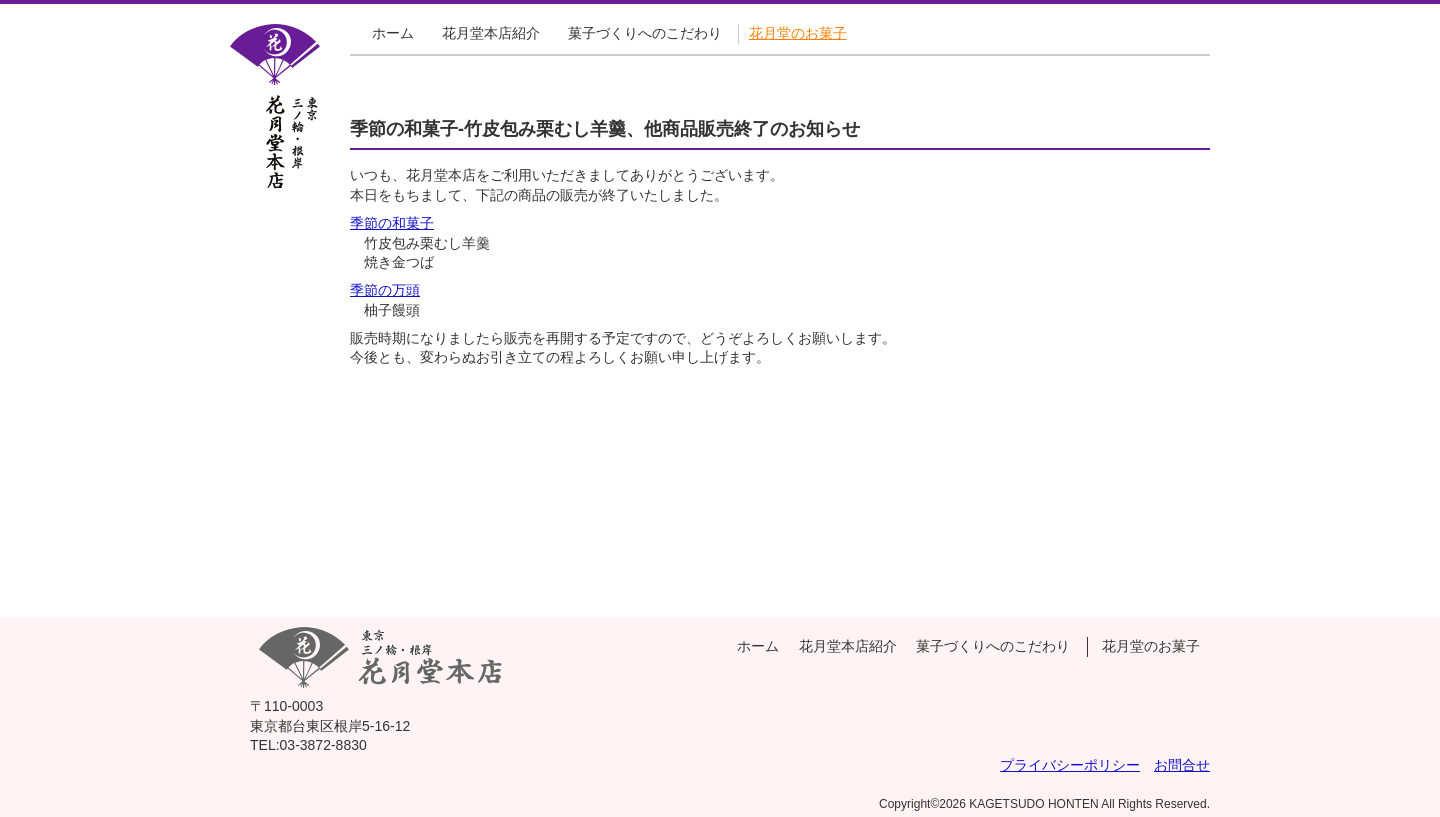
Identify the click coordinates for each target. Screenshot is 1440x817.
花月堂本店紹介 (491, 33)
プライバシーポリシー (1070, 765)
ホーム (393, 33)
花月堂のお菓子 (798, 33)
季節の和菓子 (392, 223)
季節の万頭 (385, 290)
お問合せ (1182, 765)
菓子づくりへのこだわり (645, 33)
